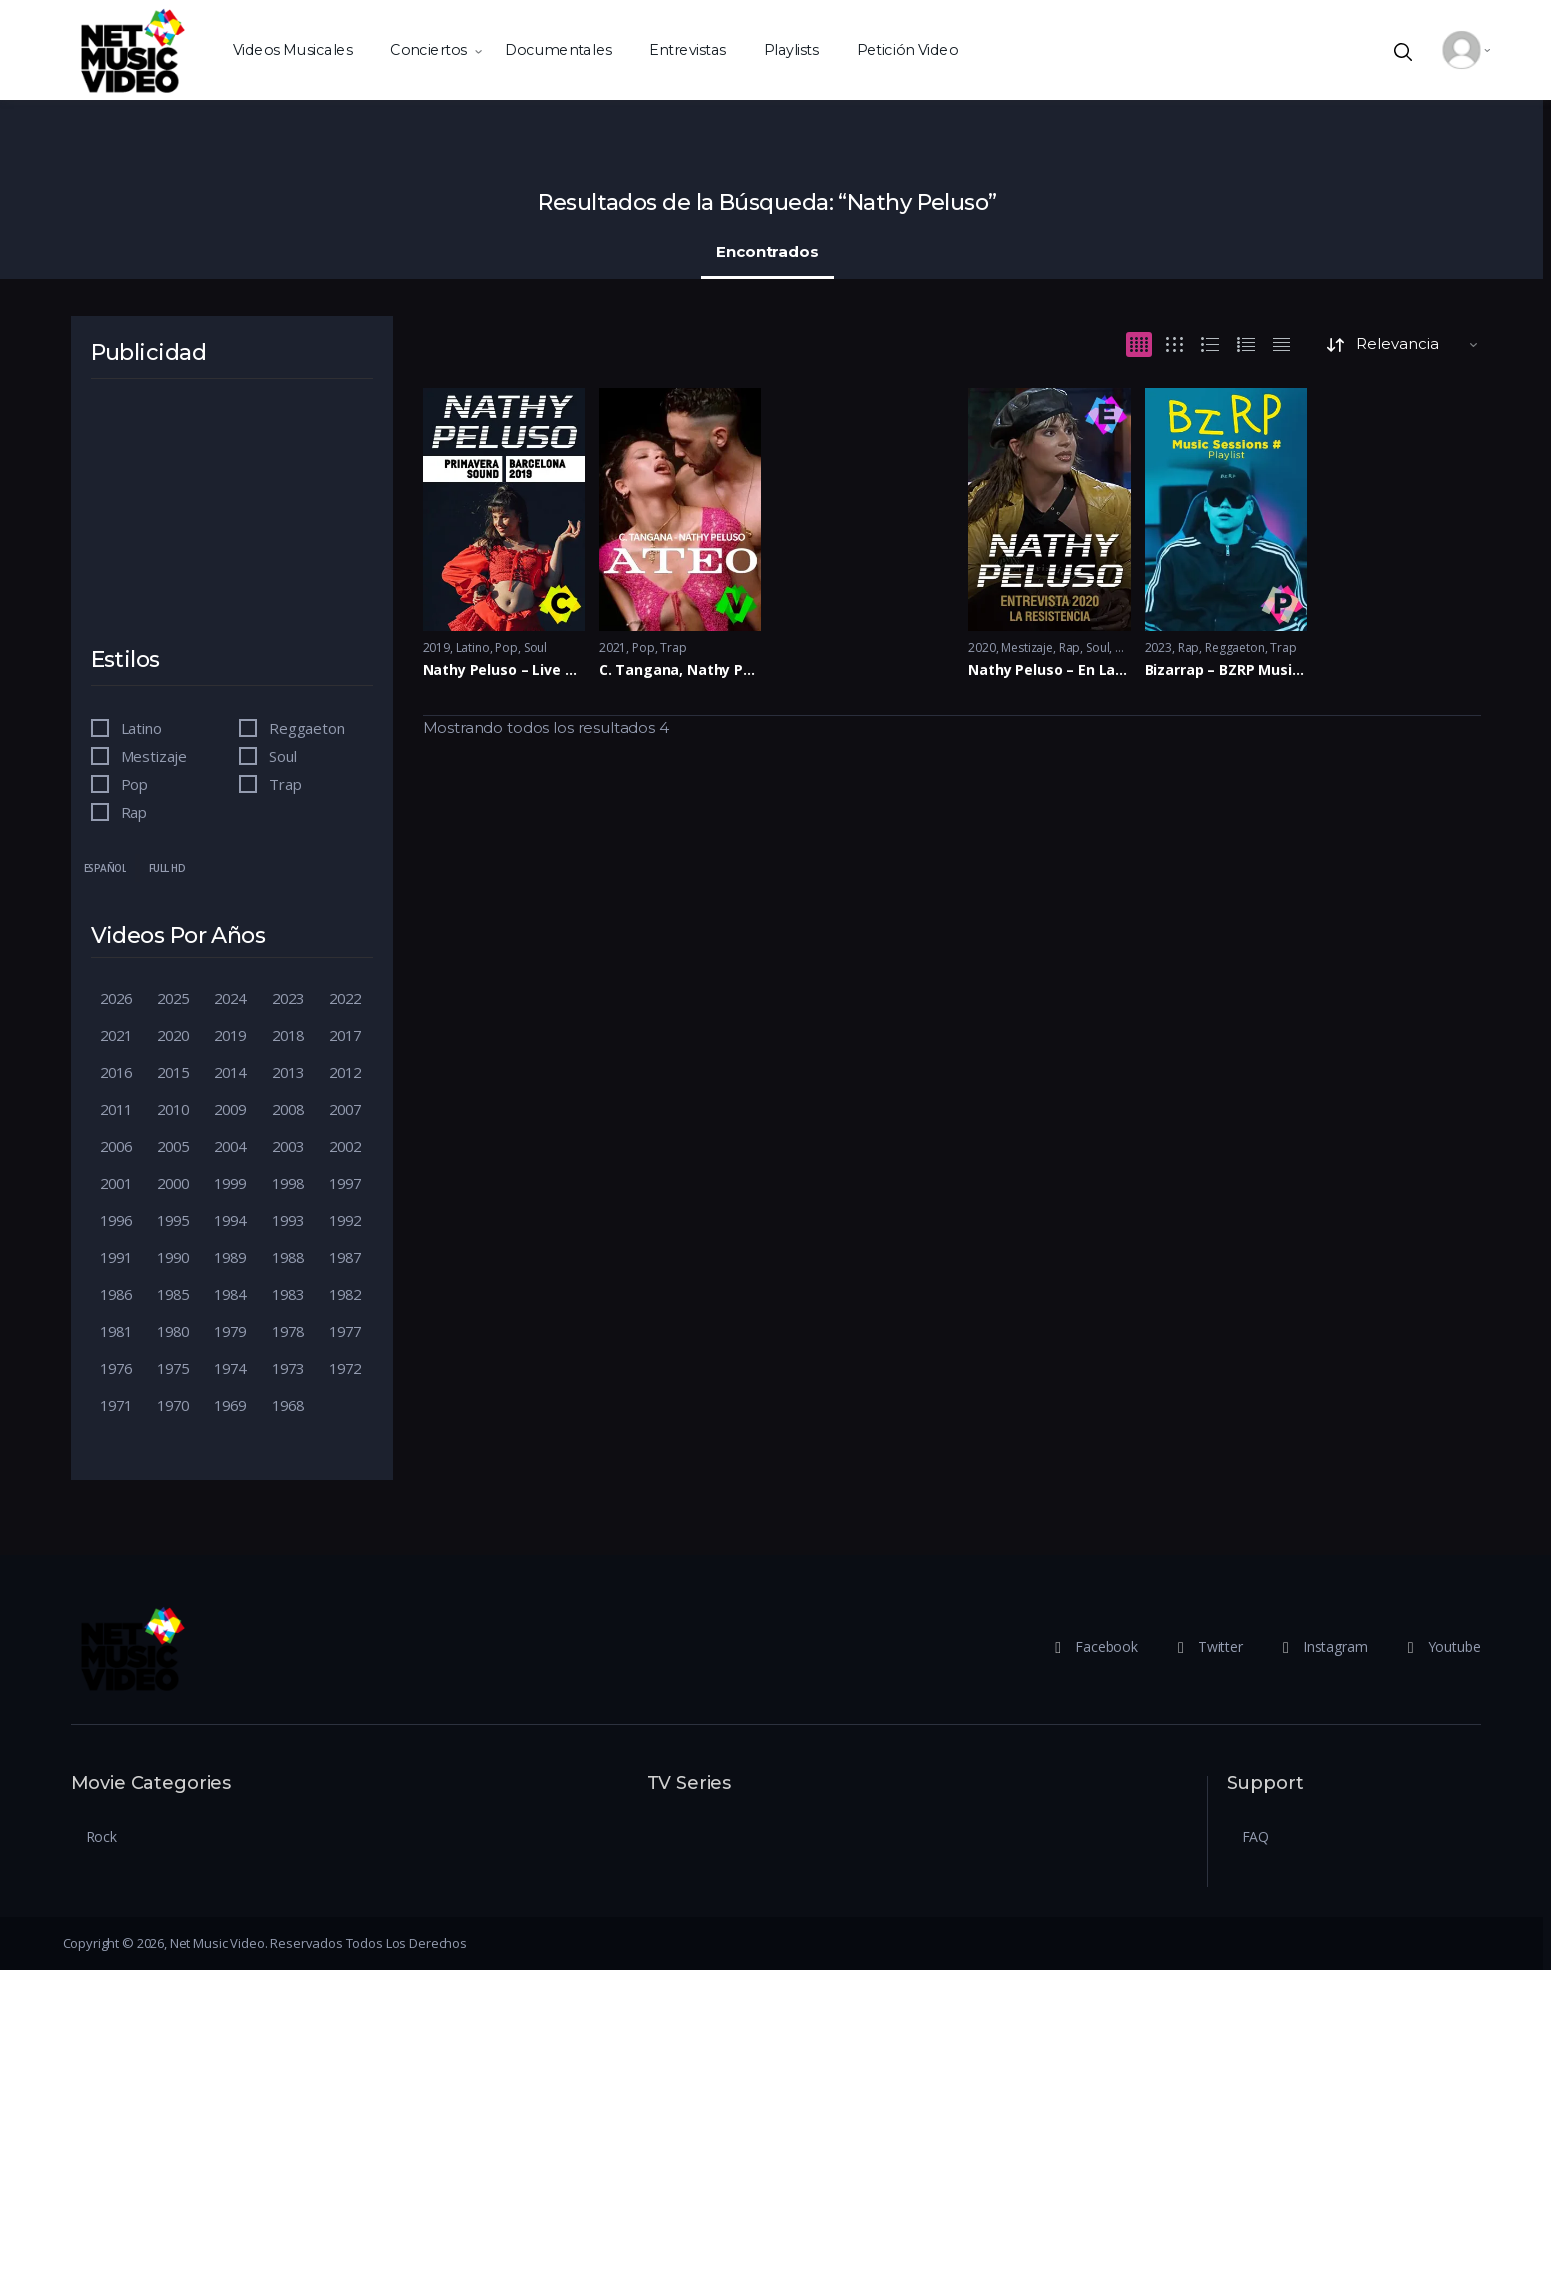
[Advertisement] (231, 525)
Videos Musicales (292, 49)
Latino (473, 647)
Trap (673, 647)
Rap (1070, 647)
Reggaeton (1235, 647)
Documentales (557, 49)
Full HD (167, 868)
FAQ (1256, 1836)
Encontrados (767, 251)
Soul (535, 647)
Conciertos (428, 49)
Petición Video (907, 49)
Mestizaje (1027, 647)
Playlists (790, 49)
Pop (506, 647)
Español (105, 868)
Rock (101, 1836)
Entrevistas (687, 49)
